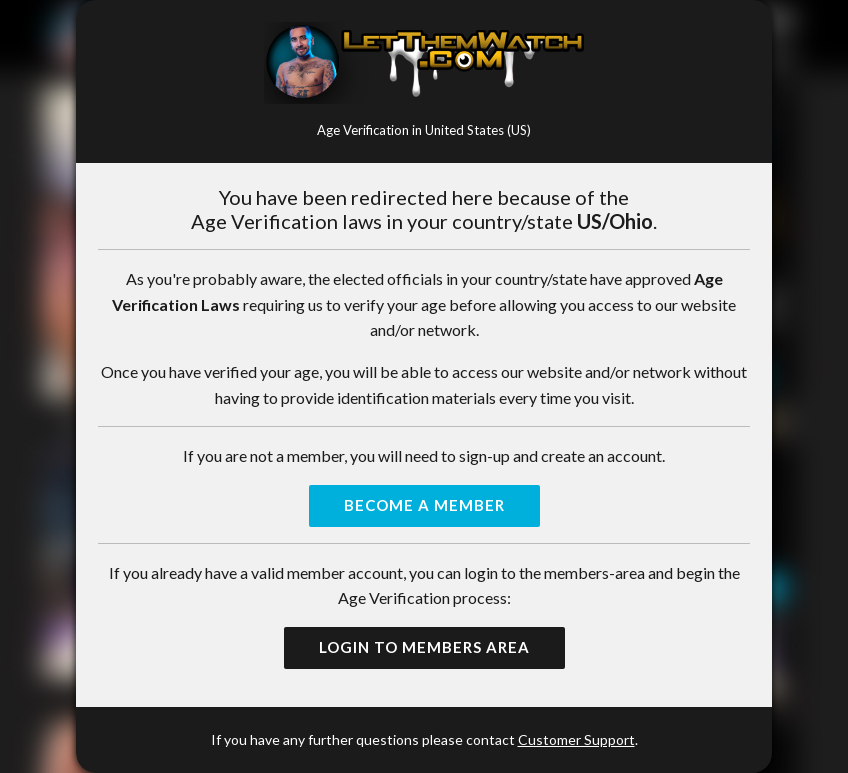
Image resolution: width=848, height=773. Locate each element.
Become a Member (424, 505)
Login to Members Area (424, 647)
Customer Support (576, 739)
